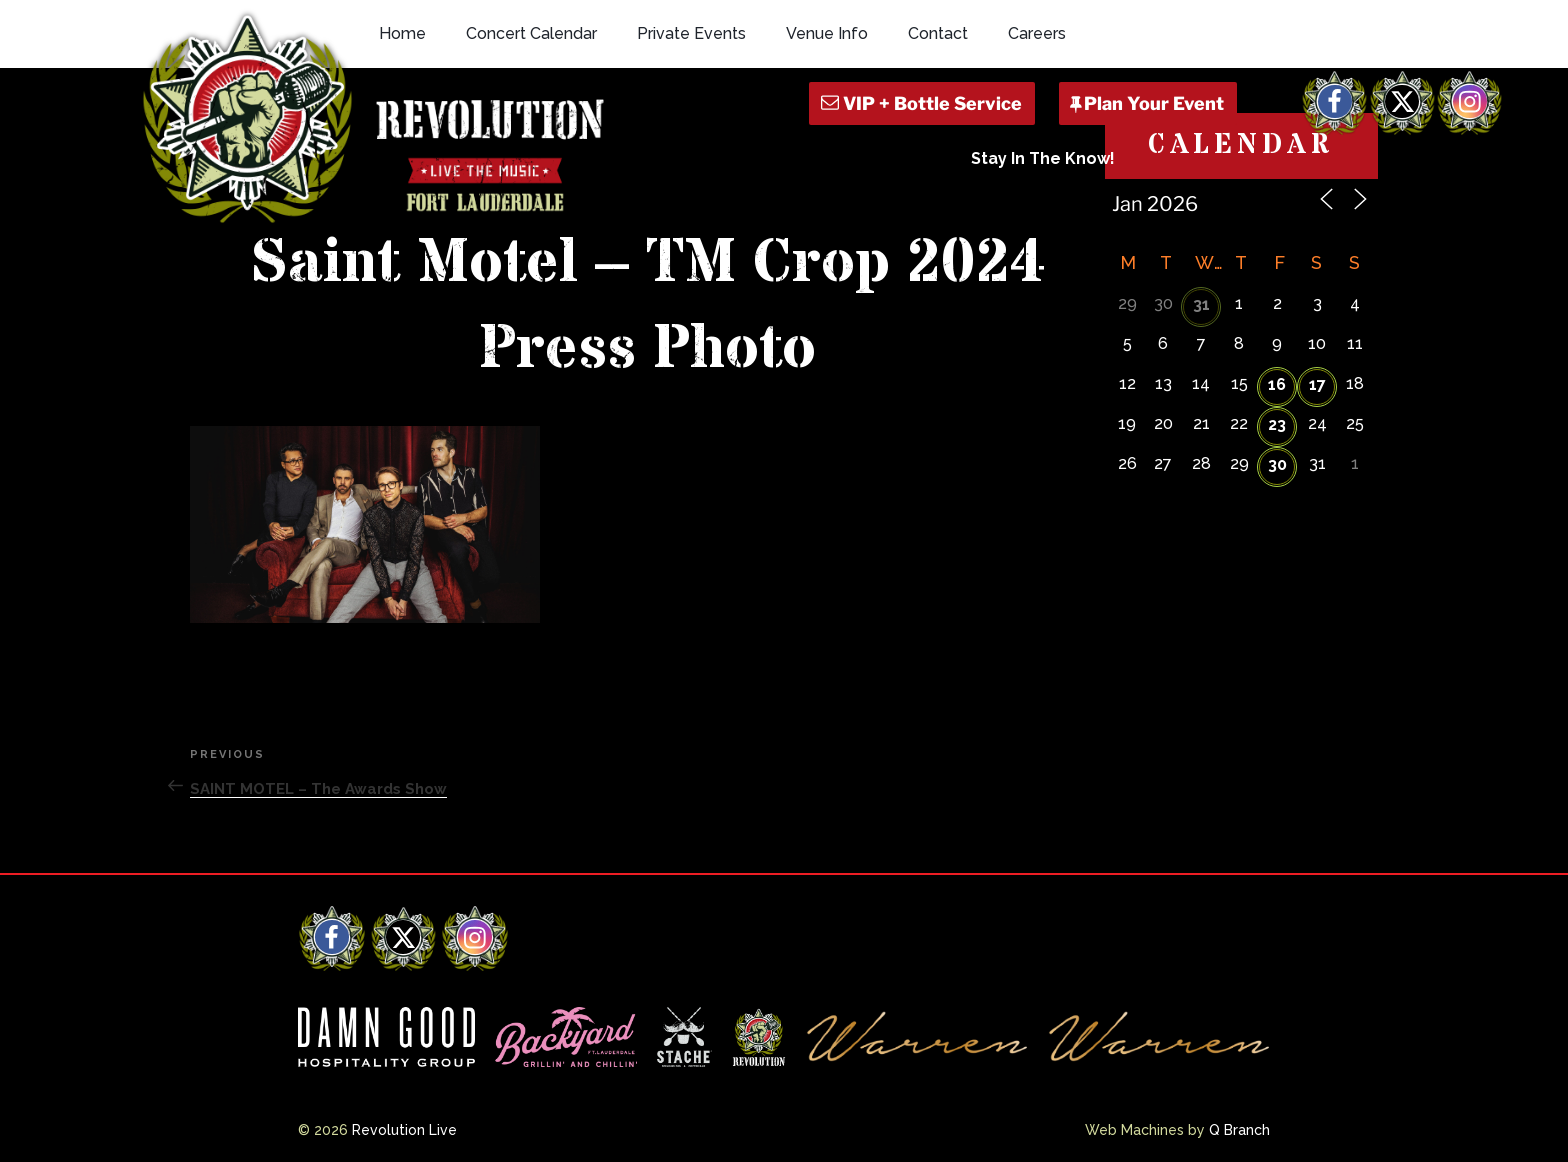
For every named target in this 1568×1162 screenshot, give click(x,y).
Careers (1037, 33)
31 (1201, 304)
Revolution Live (404, 1130)
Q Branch (1239, 1130)
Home (402, 33)
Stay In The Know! (1043, 158)
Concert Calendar (531, 33)
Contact (938, 33)
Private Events (691, 33)
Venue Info (827, 33)
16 (1277, 384)
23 (1277, 424)
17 (1317, 384)
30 (1277, 464)
